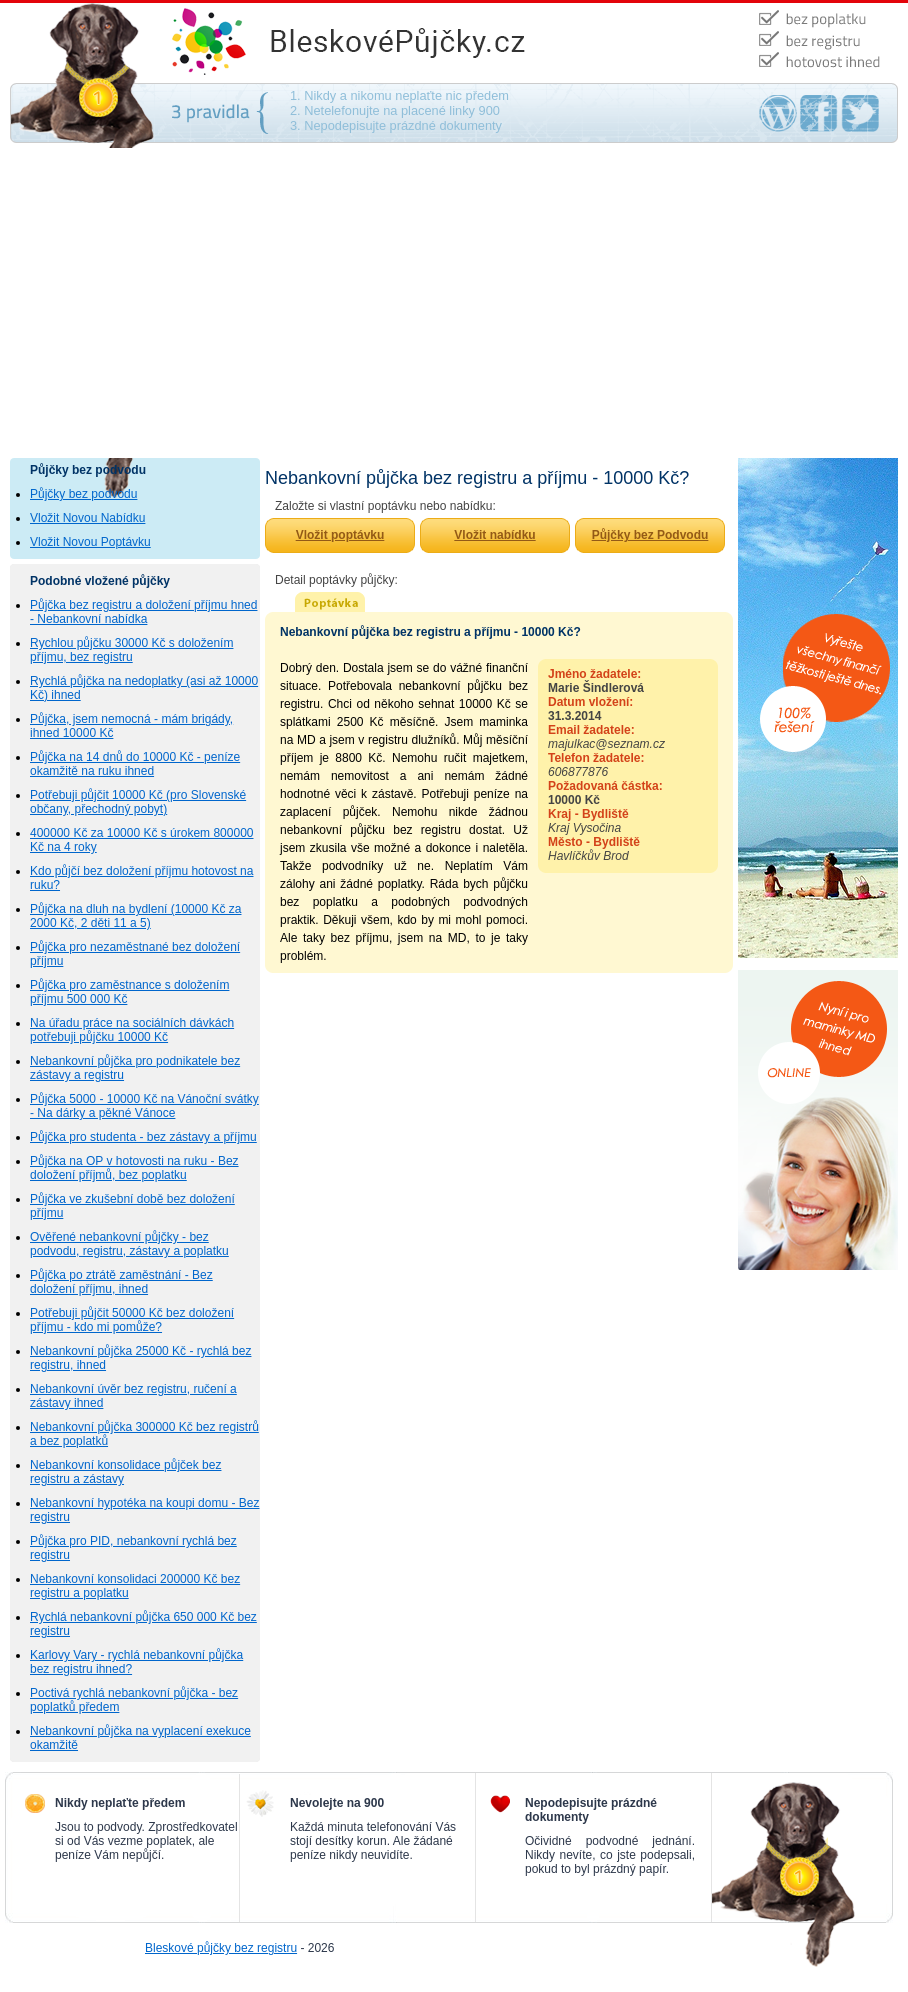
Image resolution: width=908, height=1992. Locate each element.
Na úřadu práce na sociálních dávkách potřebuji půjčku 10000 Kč (132, 1030)
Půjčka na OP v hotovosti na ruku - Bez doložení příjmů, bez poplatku (134, 1168)
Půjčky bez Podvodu (650, 535)
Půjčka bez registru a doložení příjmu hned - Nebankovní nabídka (143, 612)
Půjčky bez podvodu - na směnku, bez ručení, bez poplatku (420, 43)
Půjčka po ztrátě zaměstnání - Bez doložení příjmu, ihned (121, 1282)
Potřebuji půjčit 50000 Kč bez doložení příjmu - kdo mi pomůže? (132, 1320)
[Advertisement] (454, 308)
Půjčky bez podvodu (83, 494)
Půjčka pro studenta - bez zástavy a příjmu (143, 1137)
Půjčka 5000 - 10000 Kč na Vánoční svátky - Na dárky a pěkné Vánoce (144, 1106)
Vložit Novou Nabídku (87, 518)
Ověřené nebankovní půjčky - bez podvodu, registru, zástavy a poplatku (129, 1244)
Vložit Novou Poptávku (90, 542)
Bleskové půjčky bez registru (221, 1948)
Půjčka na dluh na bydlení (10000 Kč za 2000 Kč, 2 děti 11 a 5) (135, 916)
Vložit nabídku (494, 535)
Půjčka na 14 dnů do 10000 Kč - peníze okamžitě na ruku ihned (135, 764)
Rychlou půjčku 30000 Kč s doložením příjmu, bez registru (131, 650)
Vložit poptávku (340, 535)
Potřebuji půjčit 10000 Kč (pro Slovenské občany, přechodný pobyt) (138, 802)
